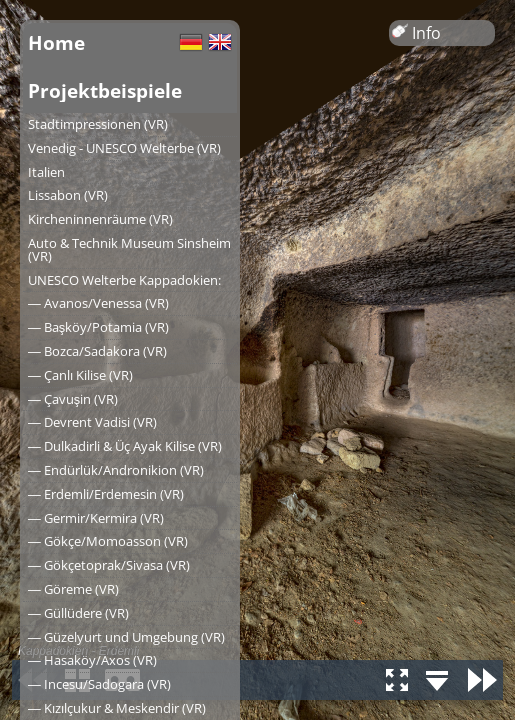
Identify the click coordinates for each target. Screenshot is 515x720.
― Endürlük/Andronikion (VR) (116, 470)
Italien (46, 172)
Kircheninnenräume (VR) (100, 219)
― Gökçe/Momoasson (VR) (108, 541)
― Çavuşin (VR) (73, 399)
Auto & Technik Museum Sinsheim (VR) (129, 249)
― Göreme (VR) (73, 589)
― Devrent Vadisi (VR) (92, 422)
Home (56, 42)
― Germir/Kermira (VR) (96, 518)
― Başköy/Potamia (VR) (98, 327)
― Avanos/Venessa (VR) (98, 303)
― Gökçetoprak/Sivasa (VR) (109, 565)
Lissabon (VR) (68, 195)
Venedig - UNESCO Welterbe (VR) (124, 148)
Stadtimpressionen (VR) (98, 124)
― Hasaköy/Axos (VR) (92, 660)
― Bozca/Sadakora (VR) (97, 351)
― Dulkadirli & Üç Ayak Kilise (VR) (125, 446)
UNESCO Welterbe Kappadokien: (124, 280)
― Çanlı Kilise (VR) (80, 375)
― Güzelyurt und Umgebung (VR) (126, 637)
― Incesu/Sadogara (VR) (99, 684)
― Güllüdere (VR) (78, 613)
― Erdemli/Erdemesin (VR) (106, 494)
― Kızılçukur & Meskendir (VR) (117, 708)
